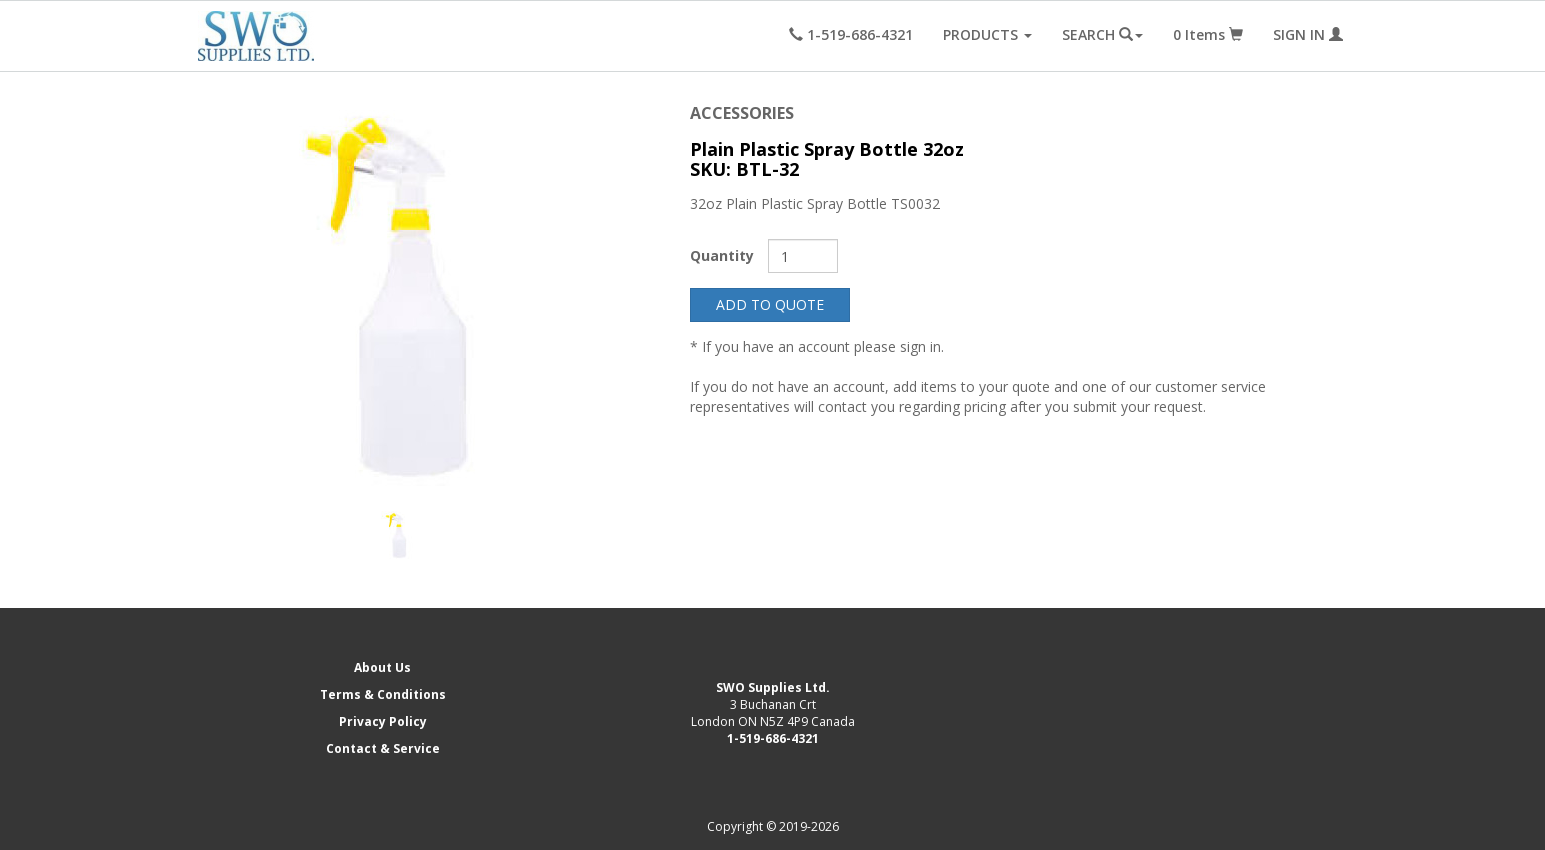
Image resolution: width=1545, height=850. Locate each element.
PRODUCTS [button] (987, 34)
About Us (382, 667)
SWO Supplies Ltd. (773, 687)
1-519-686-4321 (773, 738)
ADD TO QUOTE (770, 304)
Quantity (722, 255)
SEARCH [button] (1102, 34)
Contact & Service (383, 748)
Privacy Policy (383, 721)
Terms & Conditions (383, 694)
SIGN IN (1308, 34)
